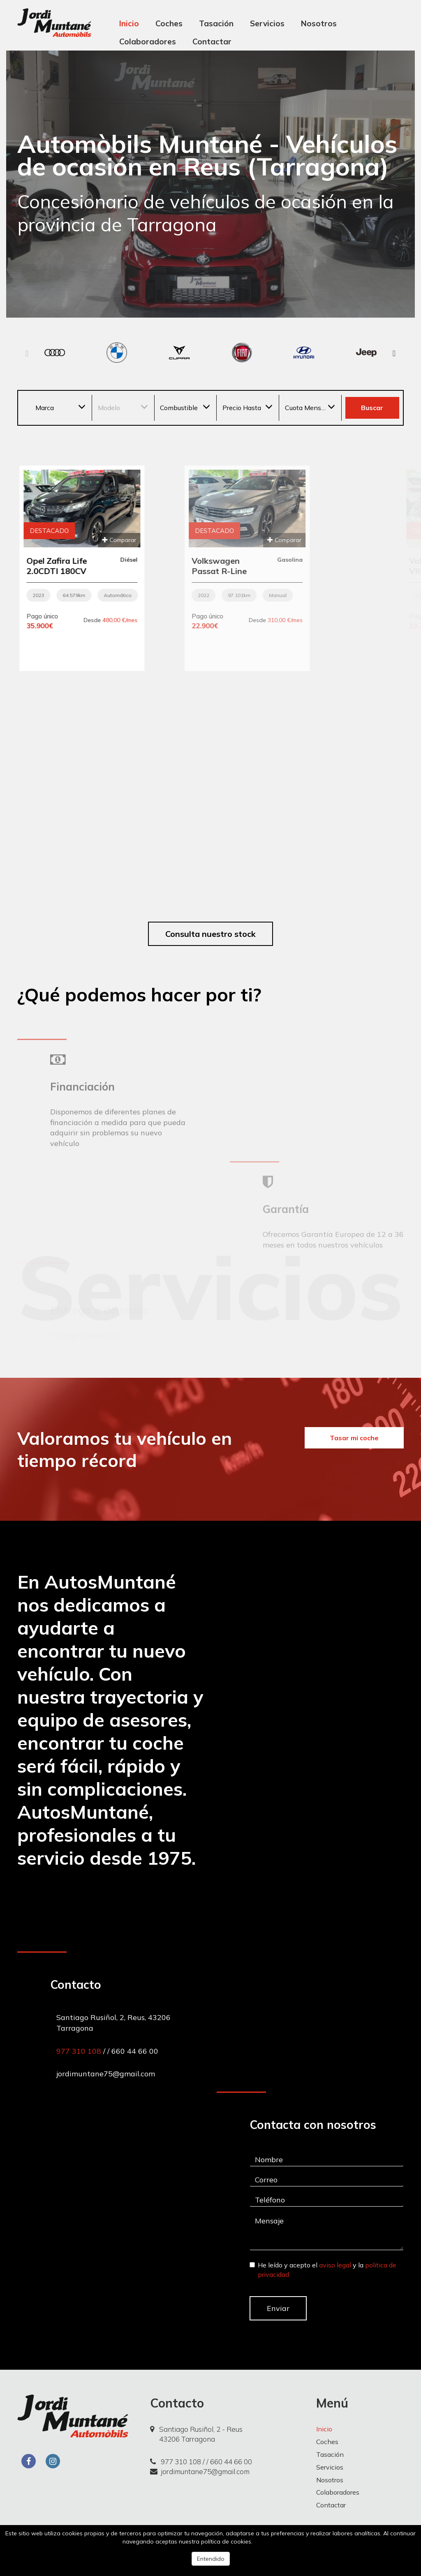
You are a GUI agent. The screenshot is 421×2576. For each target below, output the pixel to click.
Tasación (216, 23)
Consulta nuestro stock (210, 934)
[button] (394, 354)
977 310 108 (79, 2051)
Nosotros (319, 23)
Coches (169, 23)
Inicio (129, 23)
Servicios (267, 23)
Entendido (210, 2558)
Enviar (278, 2308)
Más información (276, 2541)
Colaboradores (147, 41)
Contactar (211, 41)
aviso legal (335, 2265)
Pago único (163, 616)
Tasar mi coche (354, 1438)
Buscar (372, 408)
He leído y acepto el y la (323, 2270)
